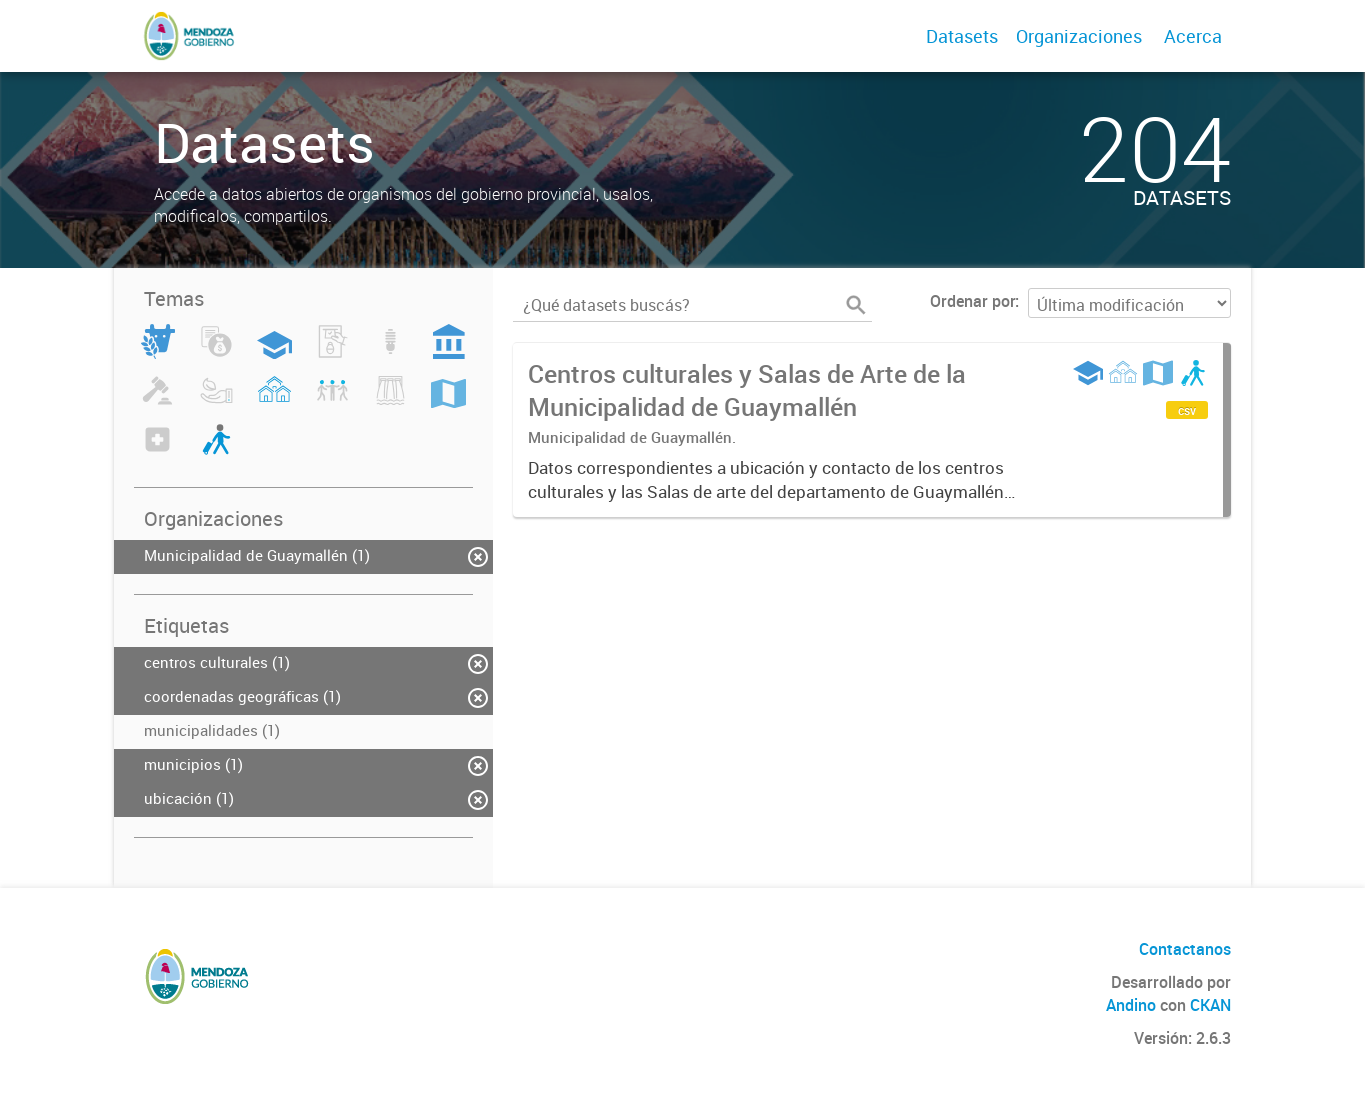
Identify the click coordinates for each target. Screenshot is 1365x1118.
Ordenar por (972, 301)
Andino (1131, 1005)
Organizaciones (1079, 36)
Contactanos (1185, 949)
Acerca (1193, 36)
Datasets (962, 36)
